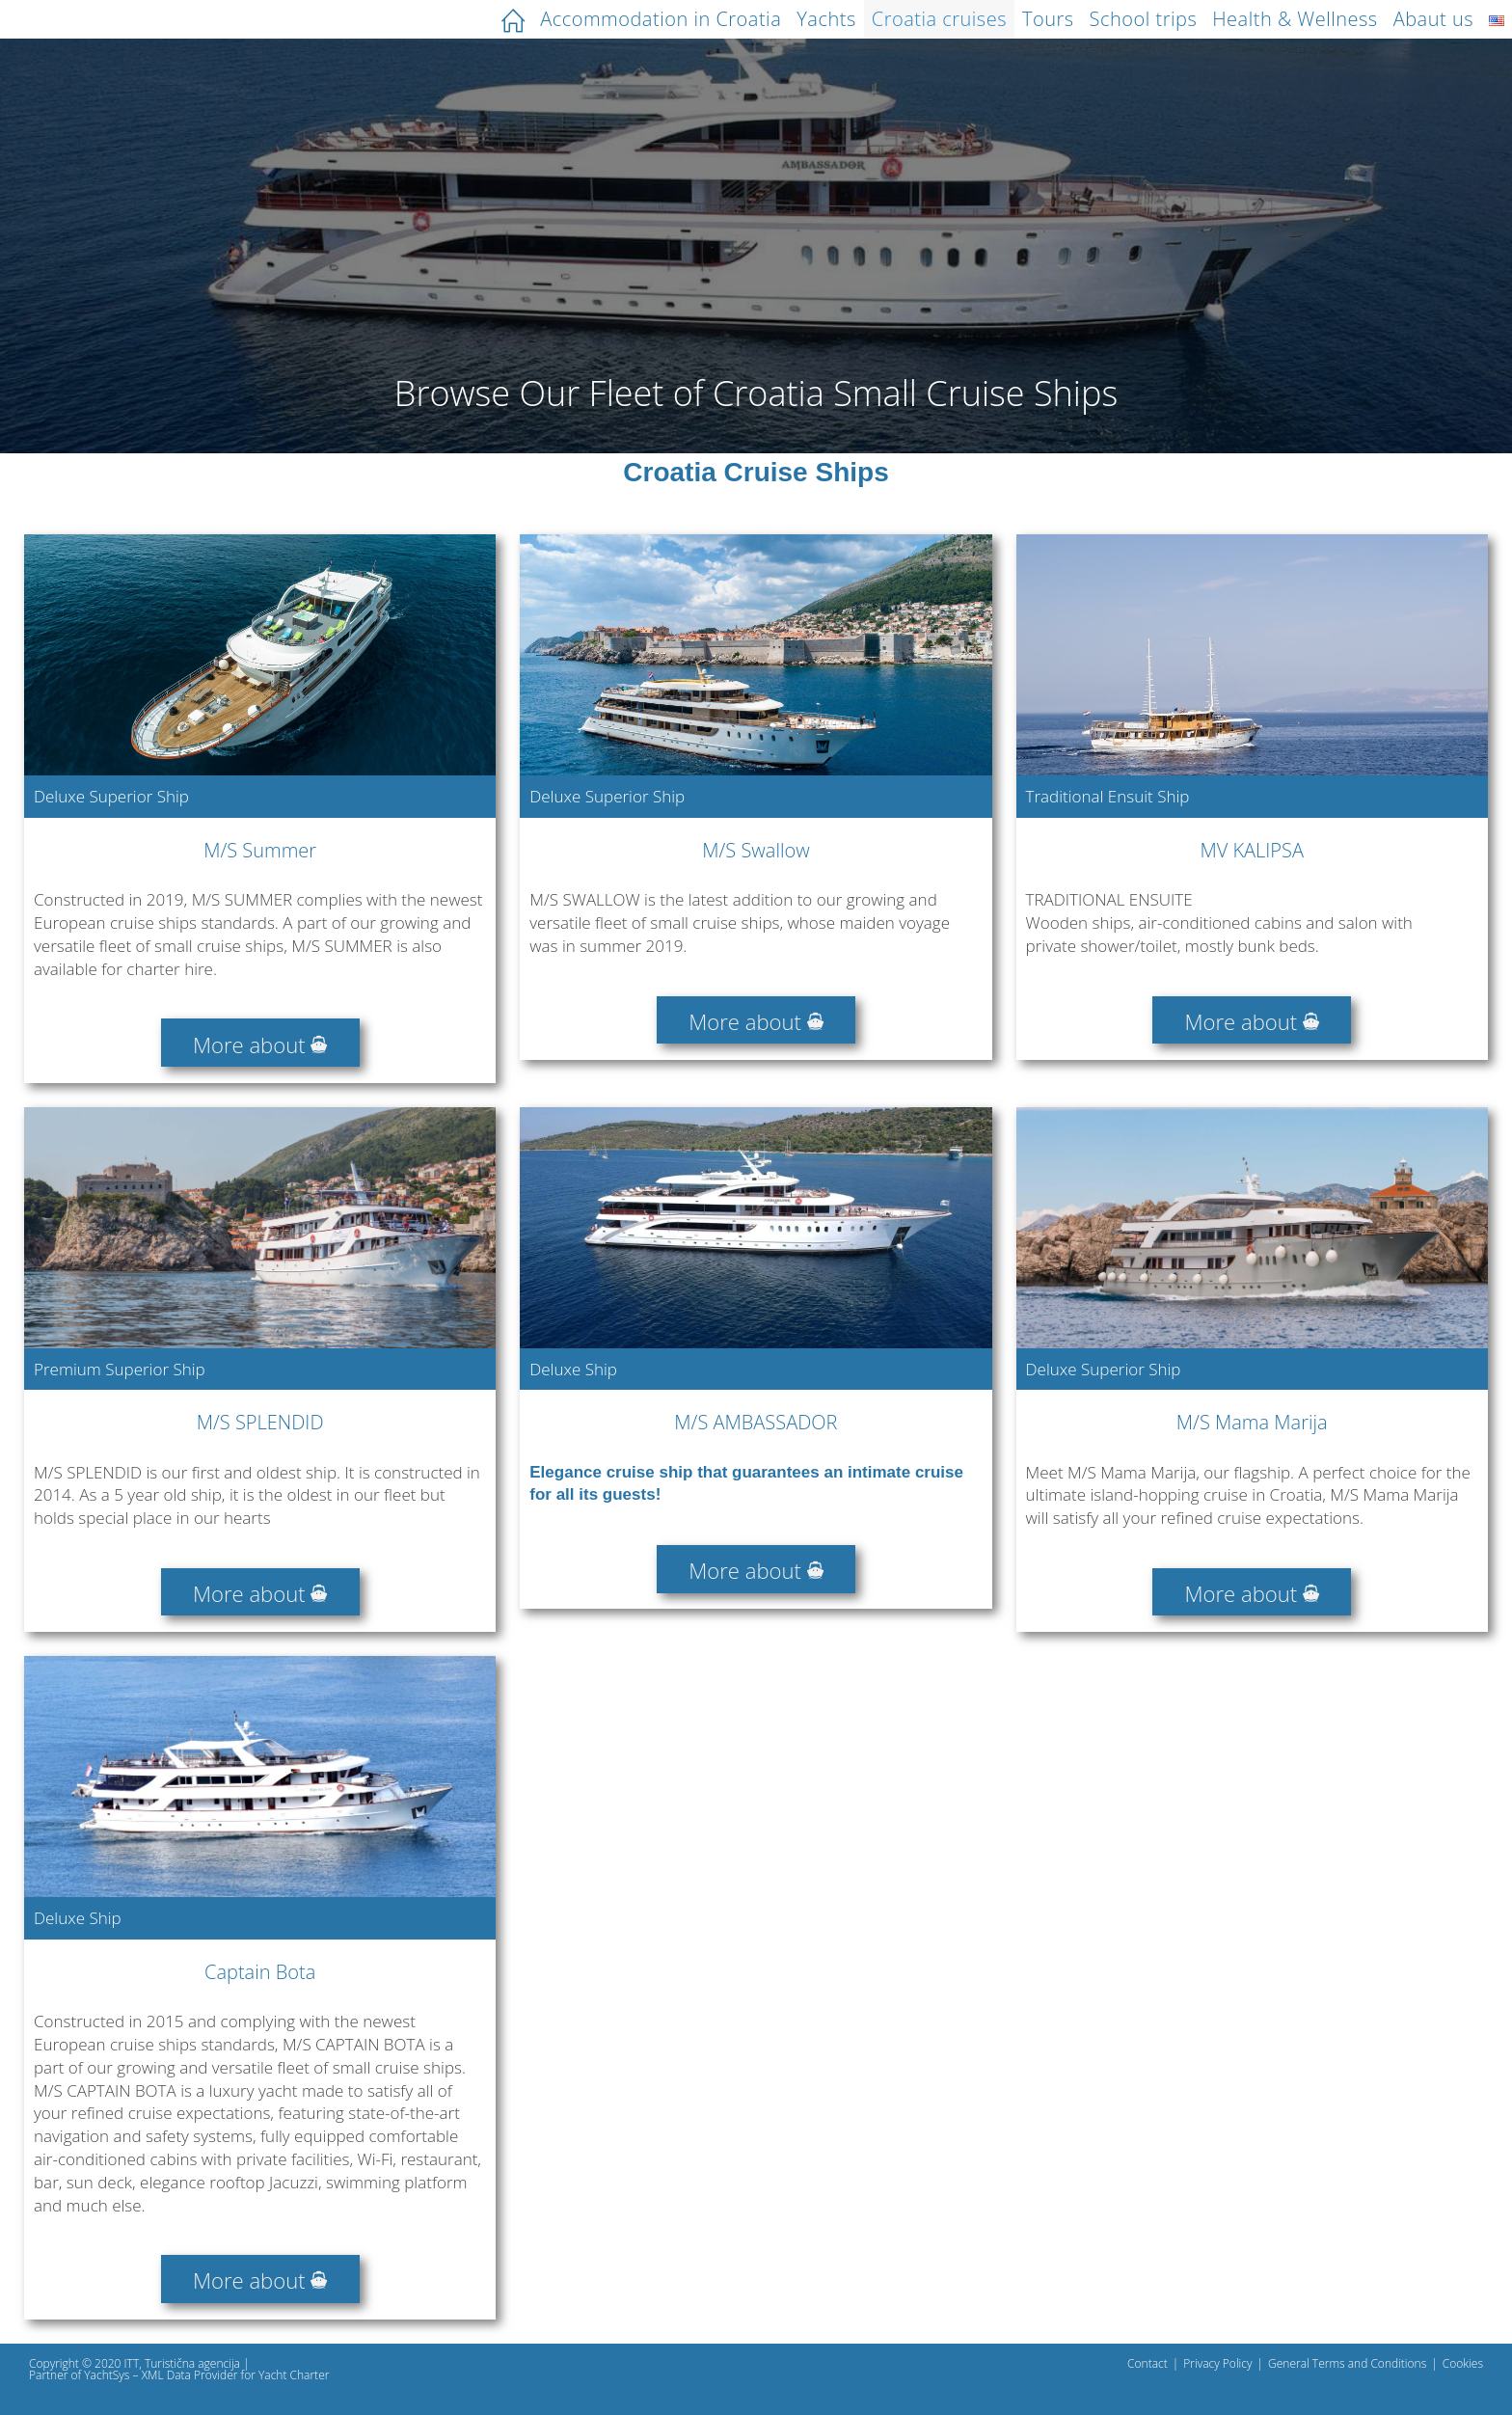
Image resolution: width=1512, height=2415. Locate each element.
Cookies (1463, 2363)
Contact (1147, 2363)
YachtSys (106, 2375)
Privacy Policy (1217, 2363)
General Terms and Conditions (1347, 2363)
